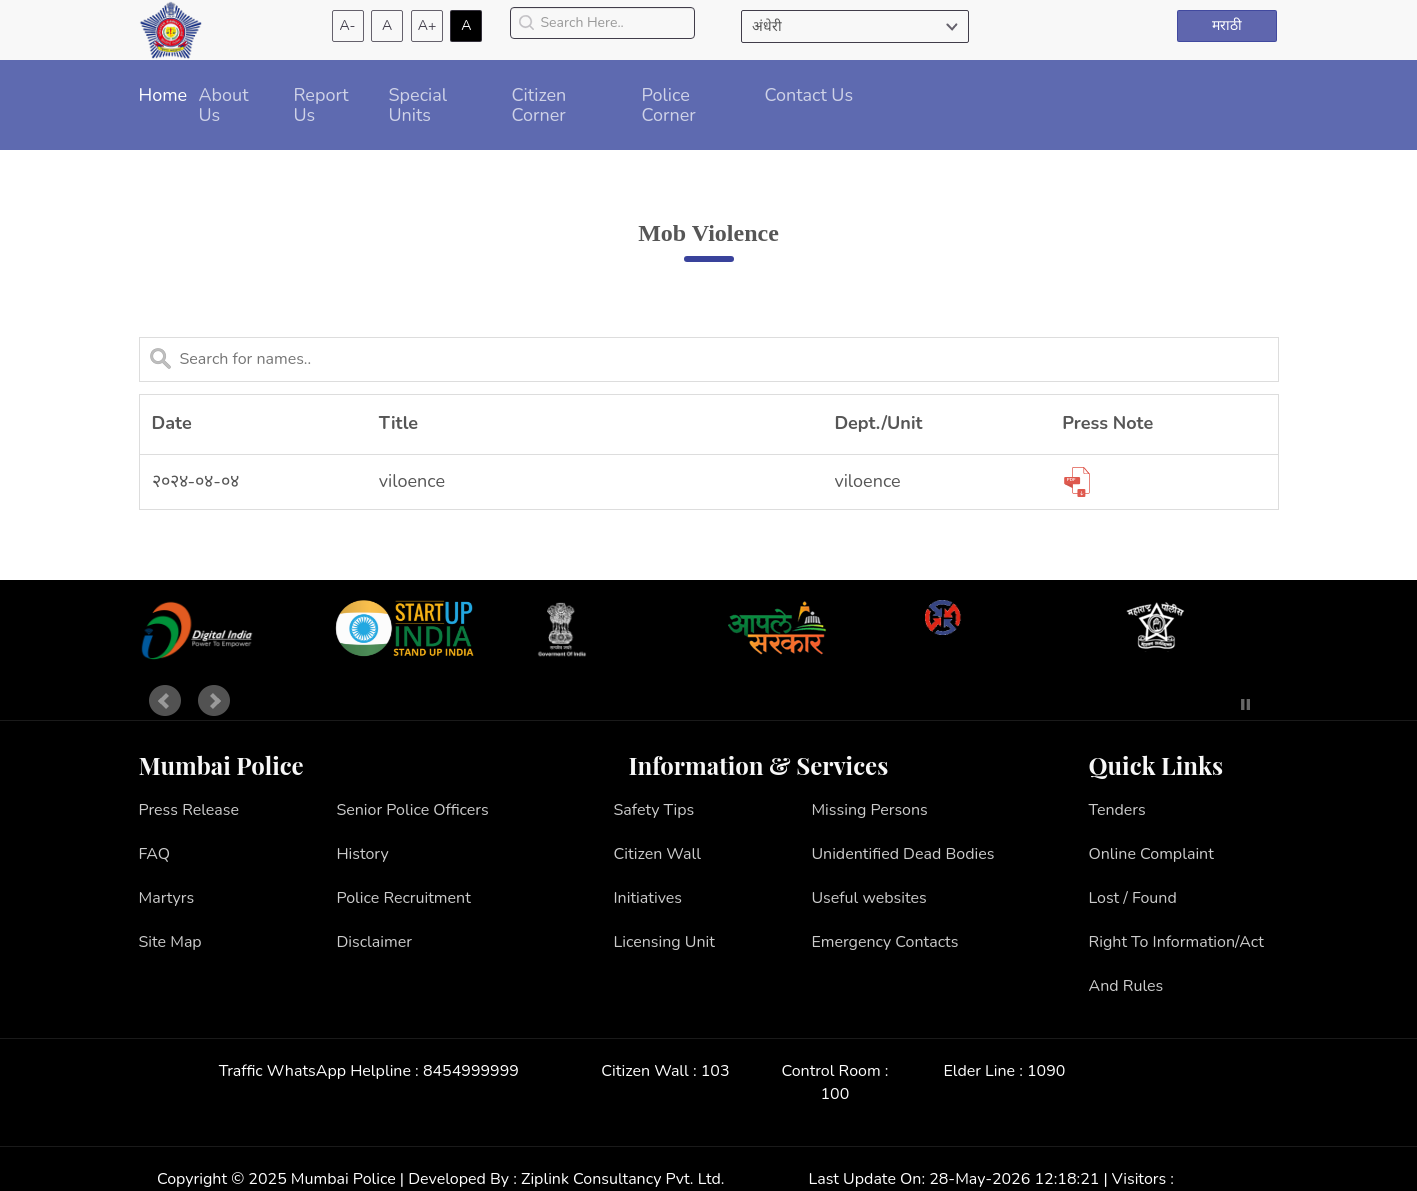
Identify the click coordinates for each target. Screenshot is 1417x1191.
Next (214, 701)
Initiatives (648, 898)
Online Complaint (1151, 854)
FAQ (155, 854)
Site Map (170, 942)
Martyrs (167, 898)
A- (348, 25)
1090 (1046, 1071)
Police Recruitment (403, 898)
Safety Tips (654, 810)
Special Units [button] (418, 105)
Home (163, 95)
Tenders (1117, 810)
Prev (165, 701)
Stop (1245, 704)
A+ (427, 25)
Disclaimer (374, 942)
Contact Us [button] (809, 95)
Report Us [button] (321, 105)
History (362, 854)
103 (715, 1071)
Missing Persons (869, 810)
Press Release (189, 810)
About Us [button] (224, 105)
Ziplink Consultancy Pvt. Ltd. (622, 1179)
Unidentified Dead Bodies (902, 854)
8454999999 (471, 1071)
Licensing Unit (664, 942)
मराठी (1227, 25)
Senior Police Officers (412, 810)
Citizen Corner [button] (539, 105)
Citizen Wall (658, 854)
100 (835, 1094)
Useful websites (868, 898)
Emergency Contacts (884, 942)
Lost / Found (1133, 898)
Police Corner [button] (669, 105)
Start (1216, 704)
